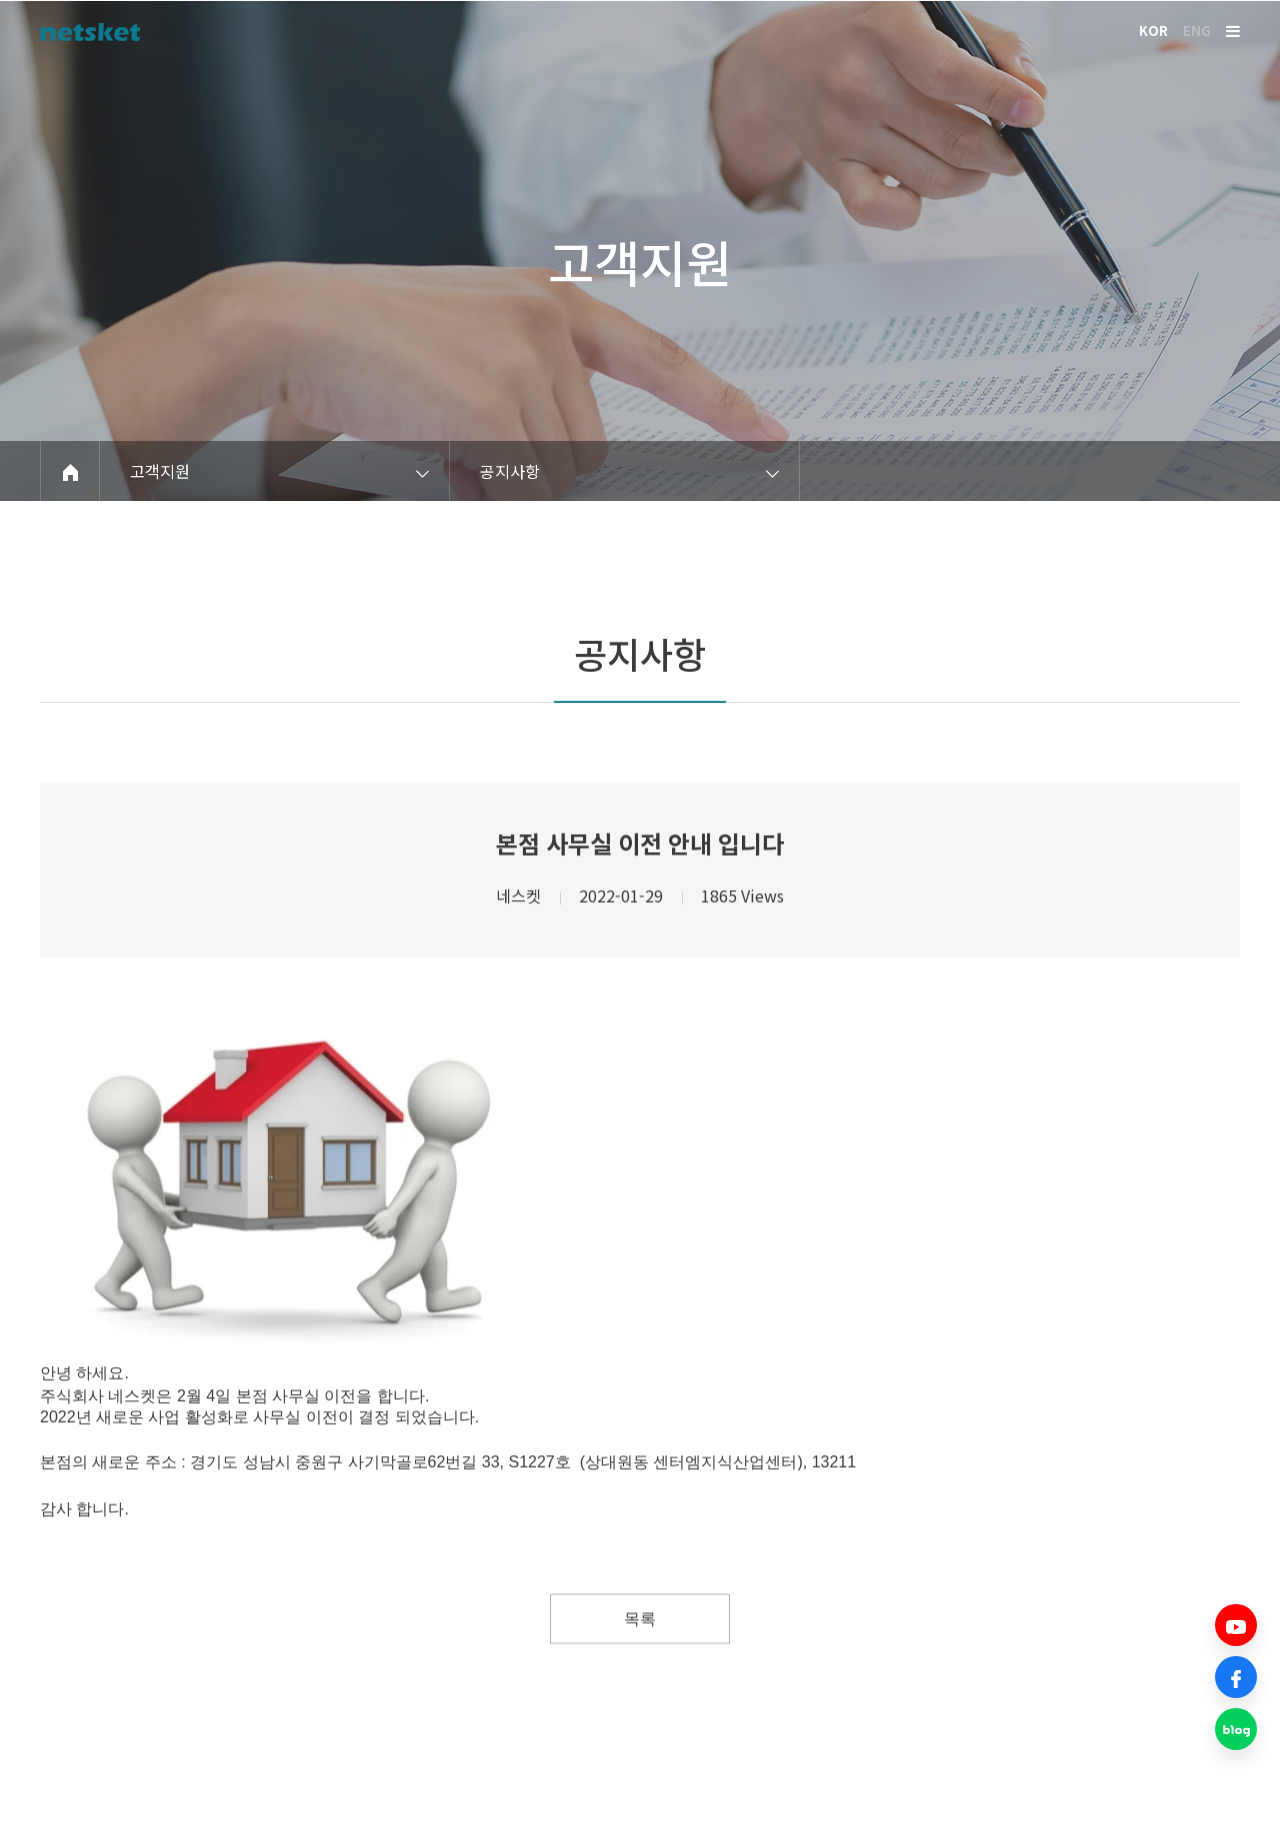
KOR (1153, 30)
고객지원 (640, 266)
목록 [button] (640, 1679)
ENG (1197, 30)
